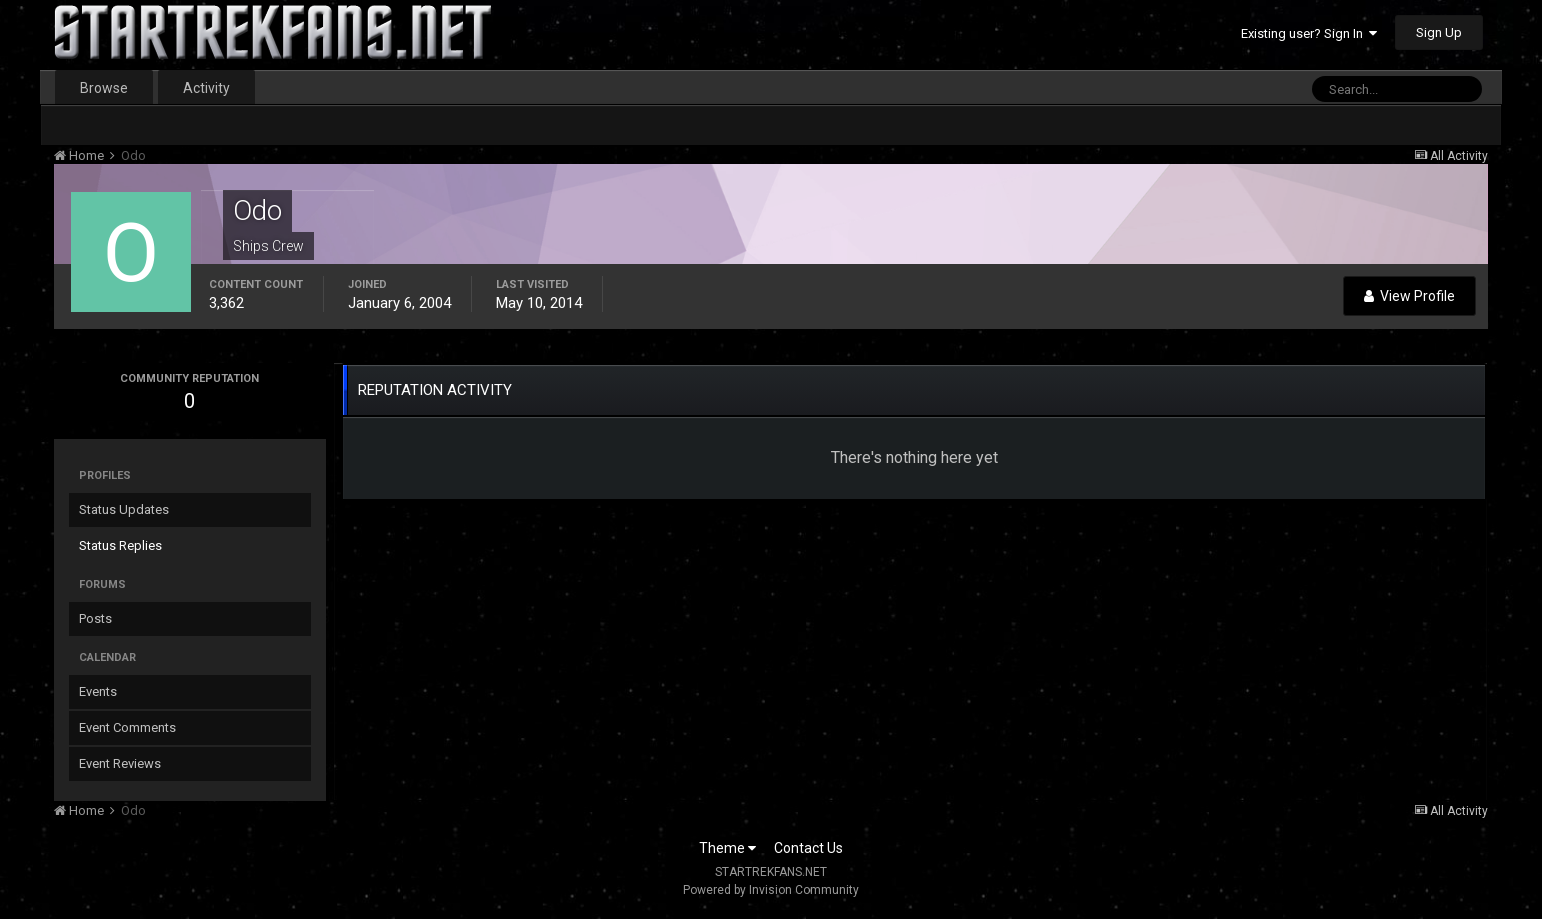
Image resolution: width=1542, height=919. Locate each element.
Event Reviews (120, 763)
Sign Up (1439, 32)
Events (98, 691)
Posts (95, 618)
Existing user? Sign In (1309, 33)
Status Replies (120, 545)
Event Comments (127, 727)
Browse (104, 88)
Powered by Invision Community (771, 890)
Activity (206, 88)
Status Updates (124, 509)
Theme (727, 848)
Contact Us (808, 848)
